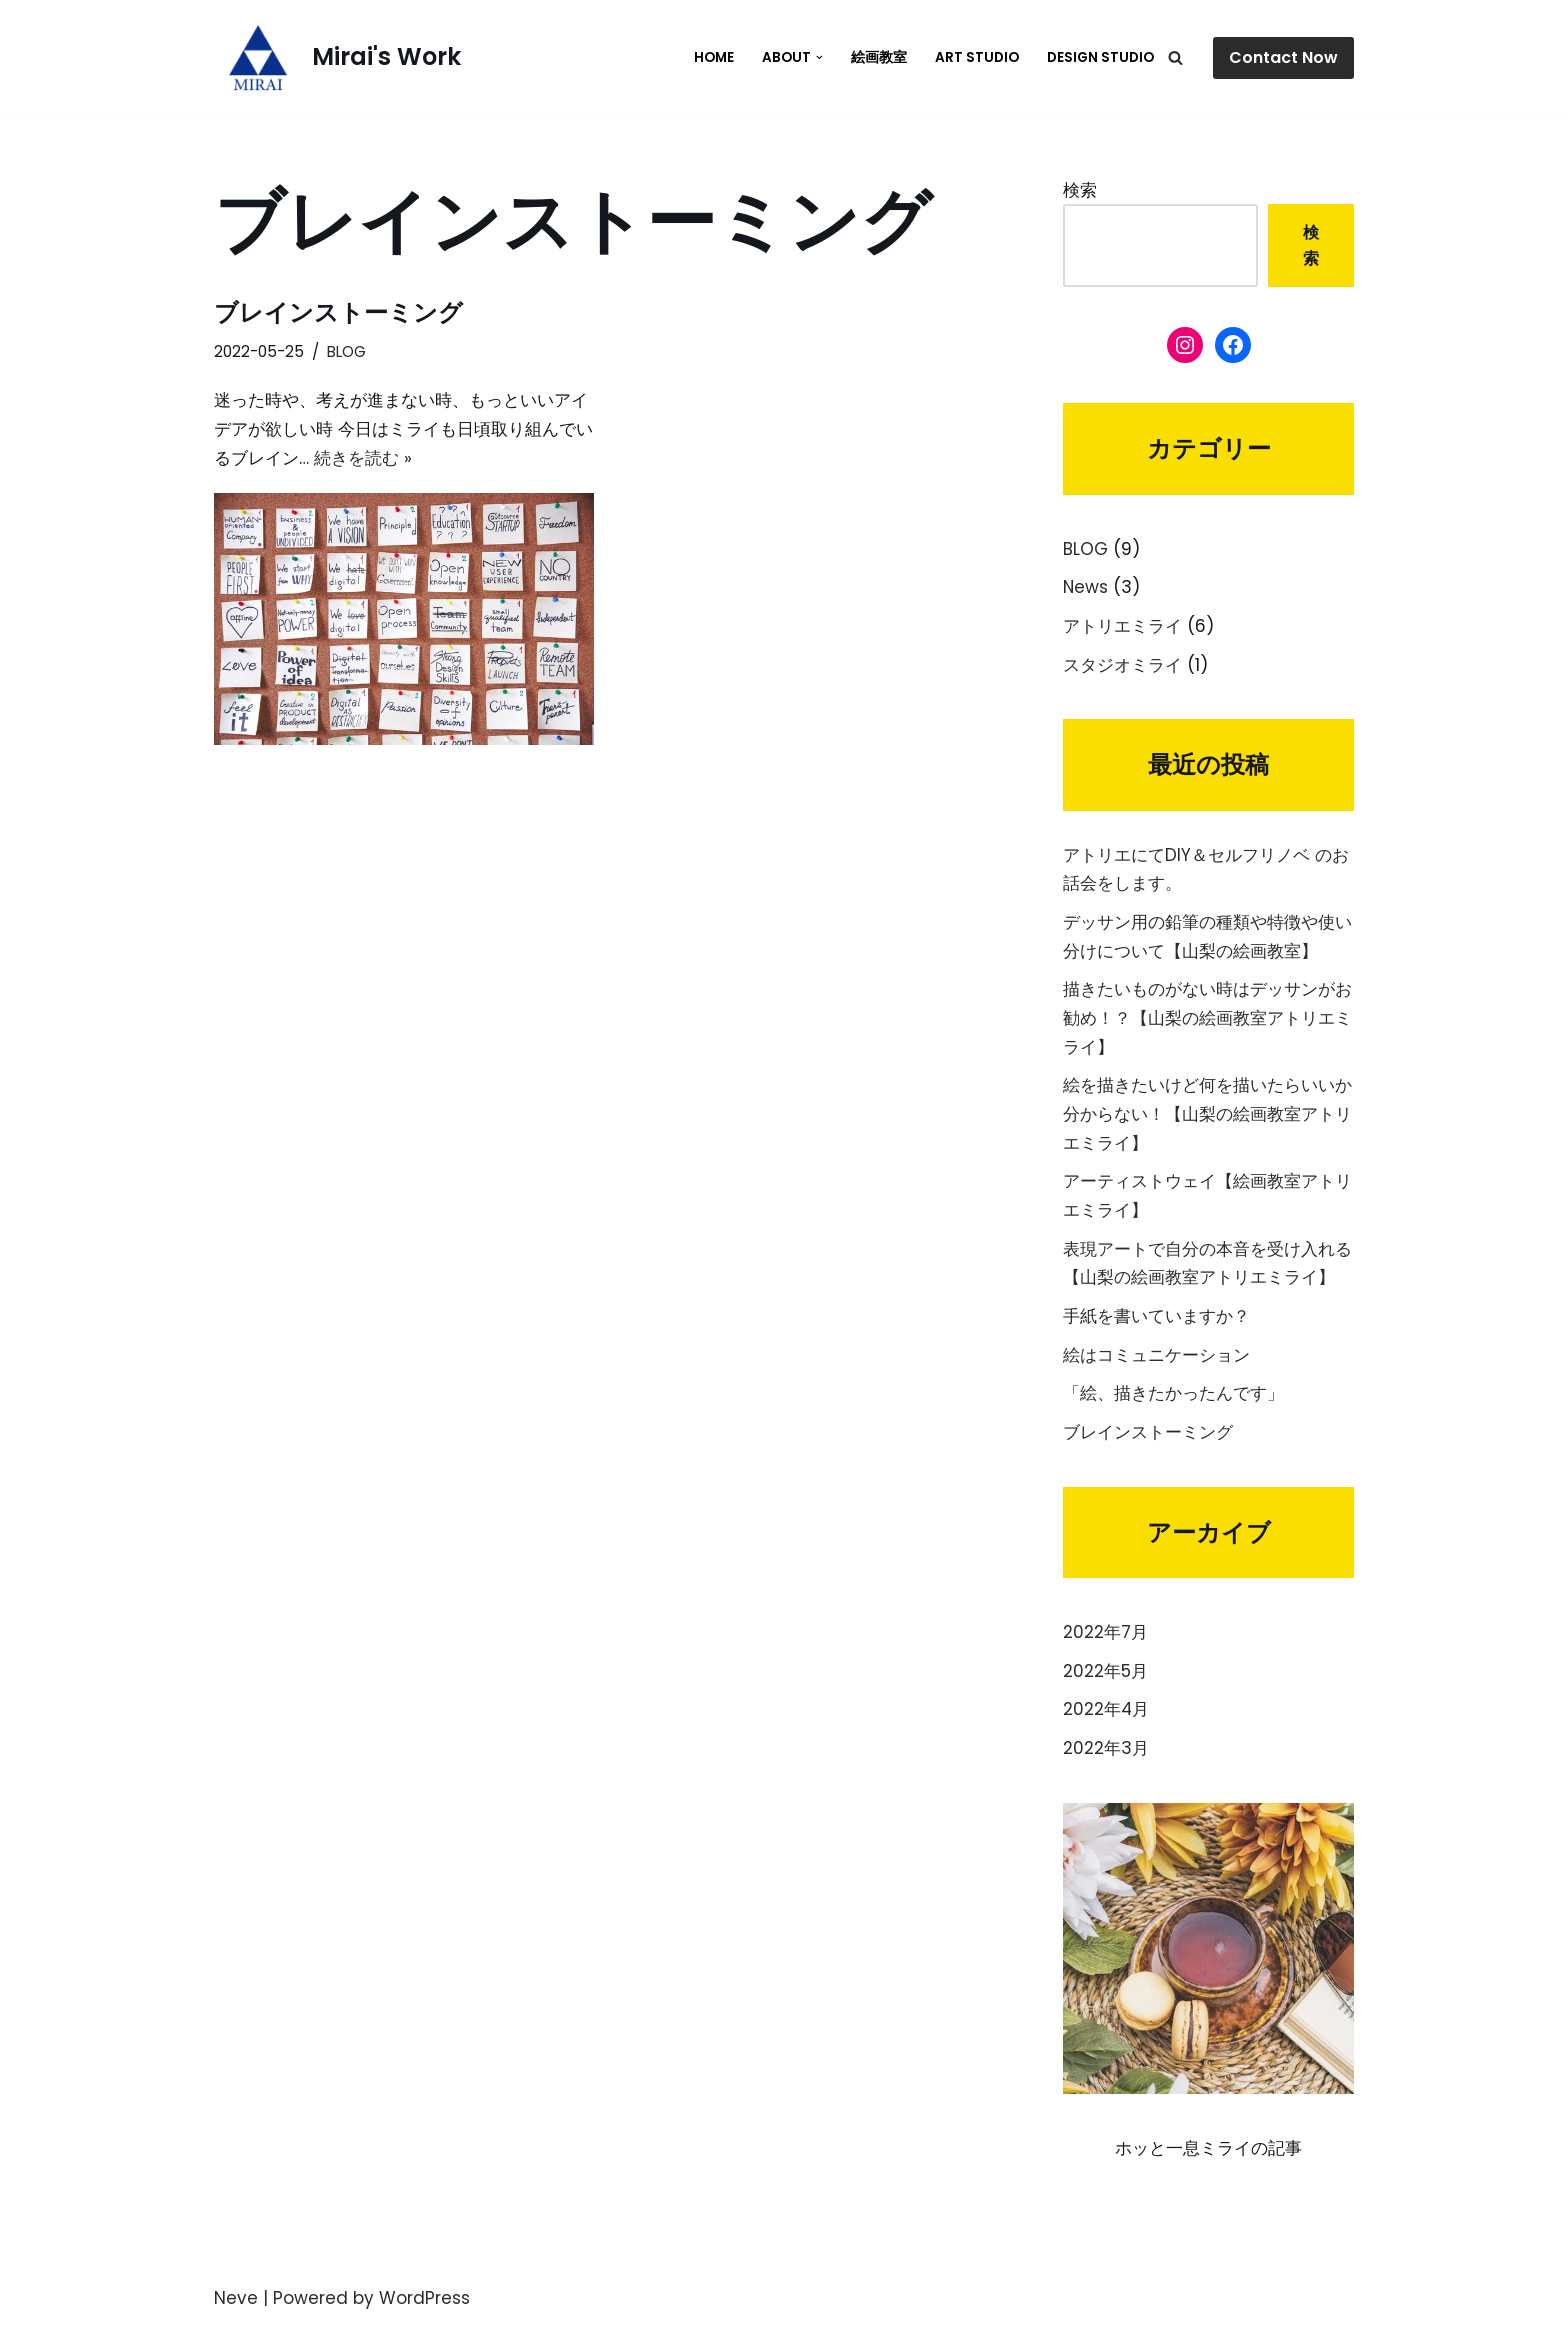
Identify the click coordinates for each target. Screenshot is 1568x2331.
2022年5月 (1105, 1676)
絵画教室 (879, 57)
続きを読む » (363, 458)
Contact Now (1283, 57)
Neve (236, 2304)
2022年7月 (1105, 1637)
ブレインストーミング (338, 312)
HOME (714, 57)
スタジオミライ (1122, 666)
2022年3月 (1106, 1754)
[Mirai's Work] (337, 58)
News (1086, 588)
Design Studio (1100, 57)
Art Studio (977, 57)
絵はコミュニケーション (1156, 1359)
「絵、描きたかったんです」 (1173, 1398)
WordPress (424, 2304)
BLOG (346, 351)
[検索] (1175, 57)
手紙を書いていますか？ (1156, 1320)
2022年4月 (1106, 1715)
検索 (1080, 190)
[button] (819, 57)
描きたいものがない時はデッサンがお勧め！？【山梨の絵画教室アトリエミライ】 (1207, 1020)
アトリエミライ (1122, 627)
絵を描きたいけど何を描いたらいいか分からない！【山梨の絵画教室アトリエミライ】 (1207, 1117)
